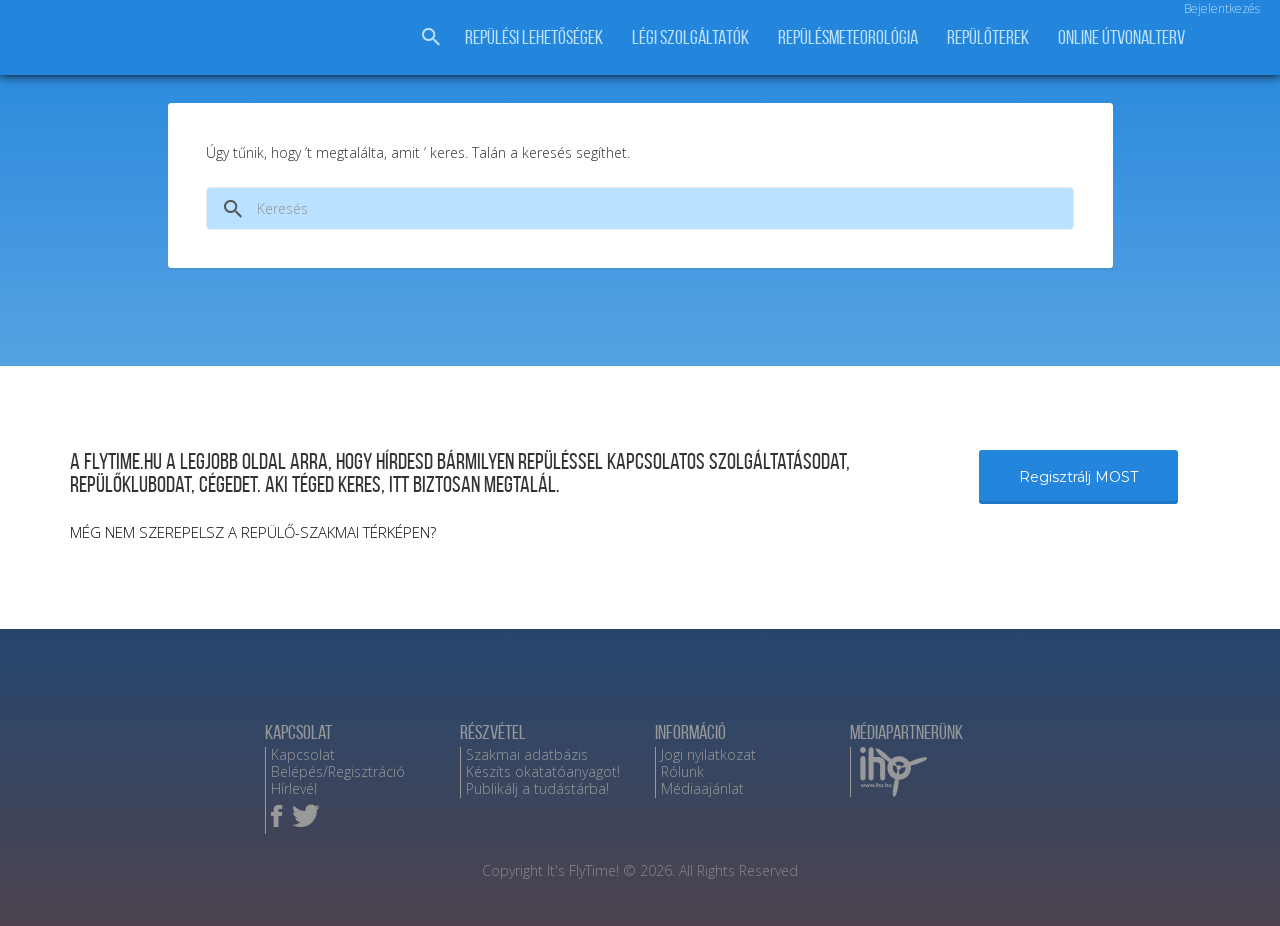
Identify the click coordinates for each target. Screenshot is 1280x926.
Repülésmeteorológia (848, 37)
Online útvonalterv (1121, 37)
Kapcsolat (303, 754)
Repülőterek (988, 37)
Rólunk (682, 771)
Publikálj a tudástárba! (537, 788)
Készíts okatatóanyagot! (543, 771)
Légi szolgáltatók (690, 37)
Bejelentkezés (1222, 8)
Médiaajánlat (702, 788)
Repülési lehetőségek (534, 37)
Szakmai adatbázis (527, 754)
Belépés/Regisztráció (338, 771)
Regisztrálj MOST (1078, 477)
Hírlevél (294, 788)
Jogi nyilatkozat (708, 754)
